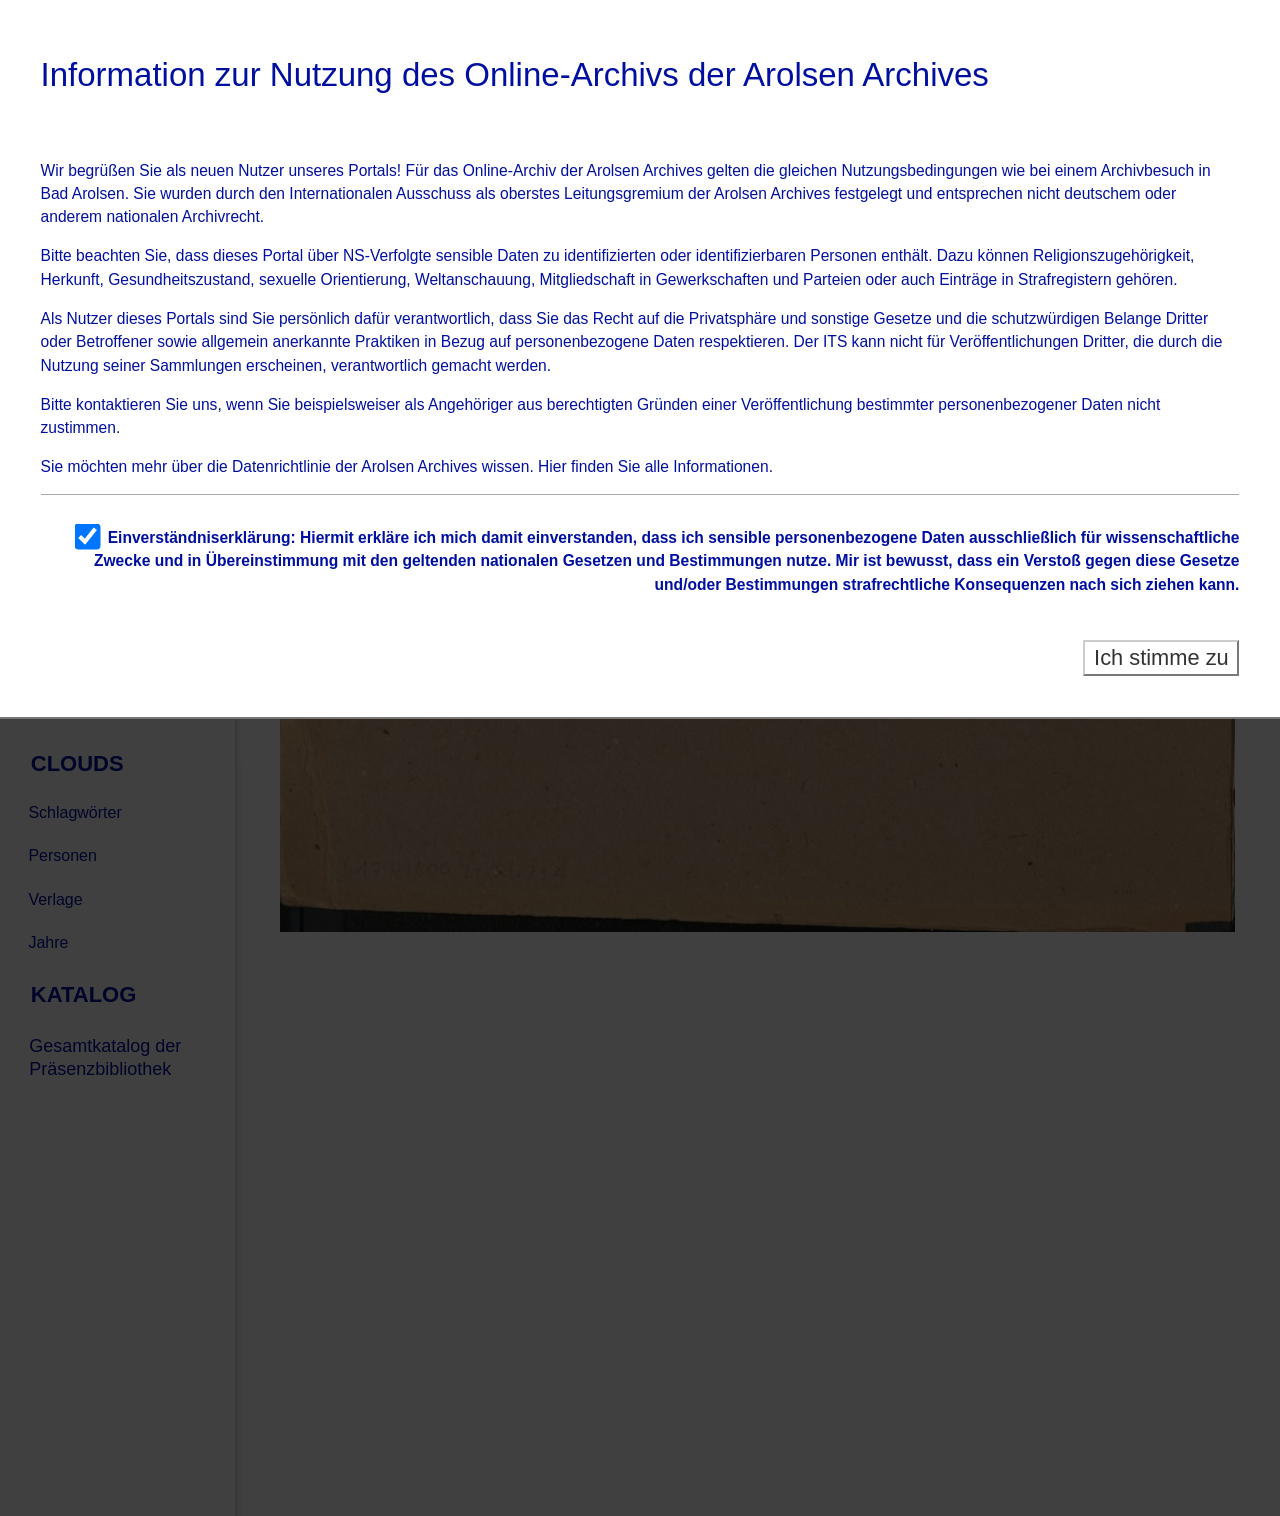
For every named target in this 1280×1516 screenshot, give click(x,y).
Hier (552, 466)
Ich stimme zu (1161, 657)
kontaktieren (118, 404)
